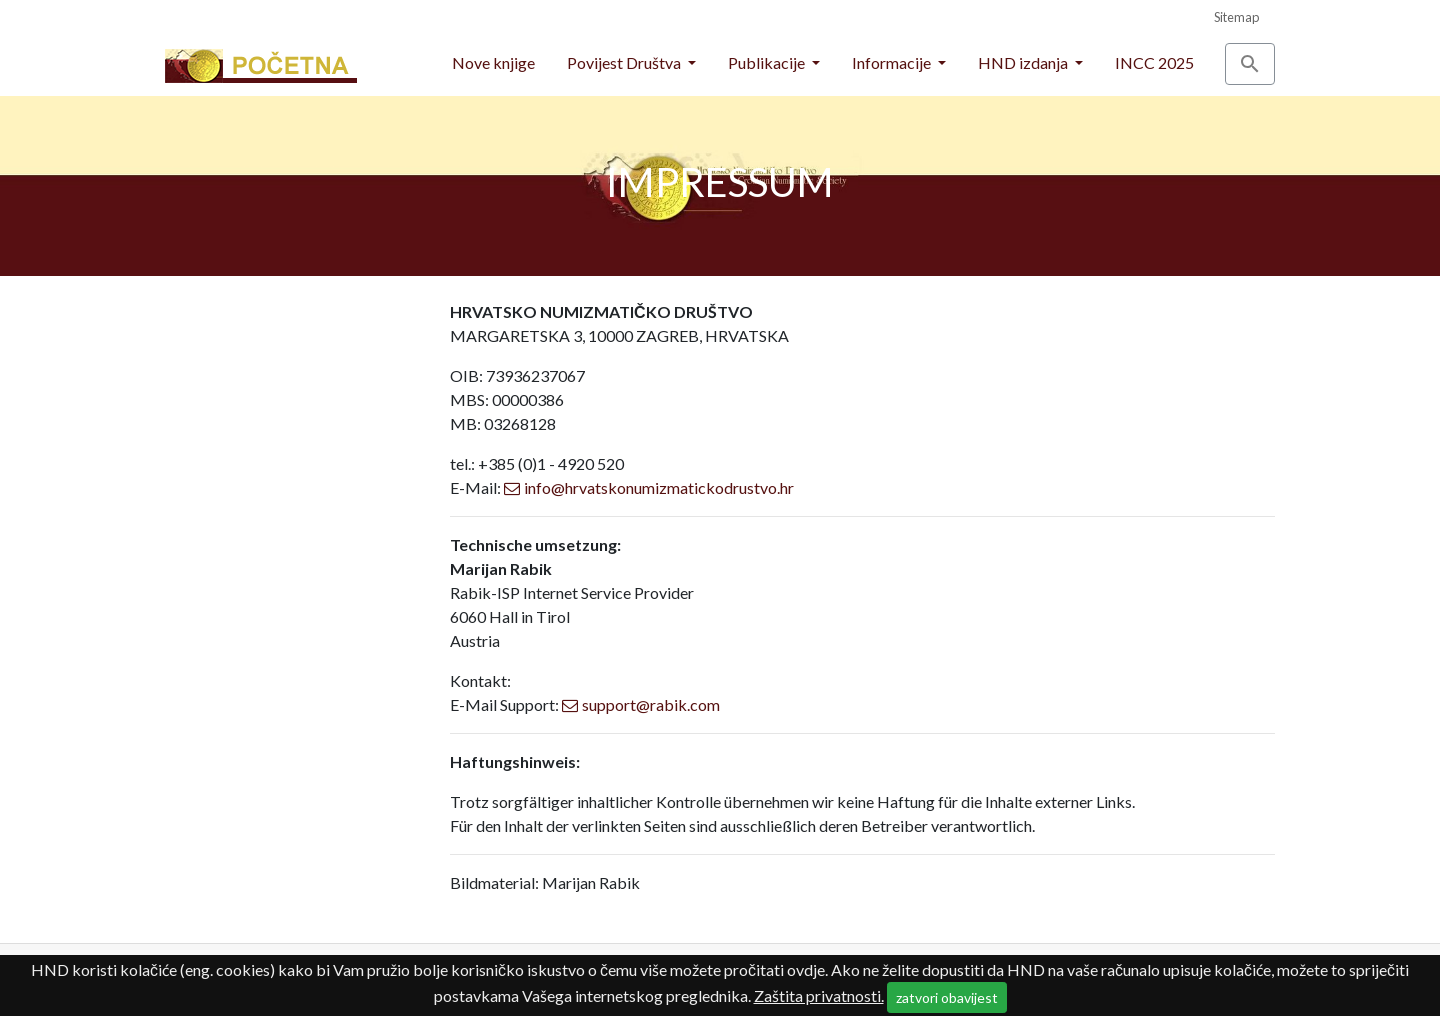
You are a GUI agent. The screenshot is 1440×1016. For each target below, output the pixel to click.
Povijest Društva (625, 62)
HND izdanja (1024, 62)
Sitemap (1236, 17)
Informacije (893, 62)
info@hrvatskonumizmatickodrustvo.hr (659, 487)
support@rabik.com (651, 704)
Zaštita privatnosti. (819, 995)
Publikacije (768, 62)
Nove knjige (493, 62)
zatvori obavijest (947, 997)
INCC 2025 (1154, 62)
